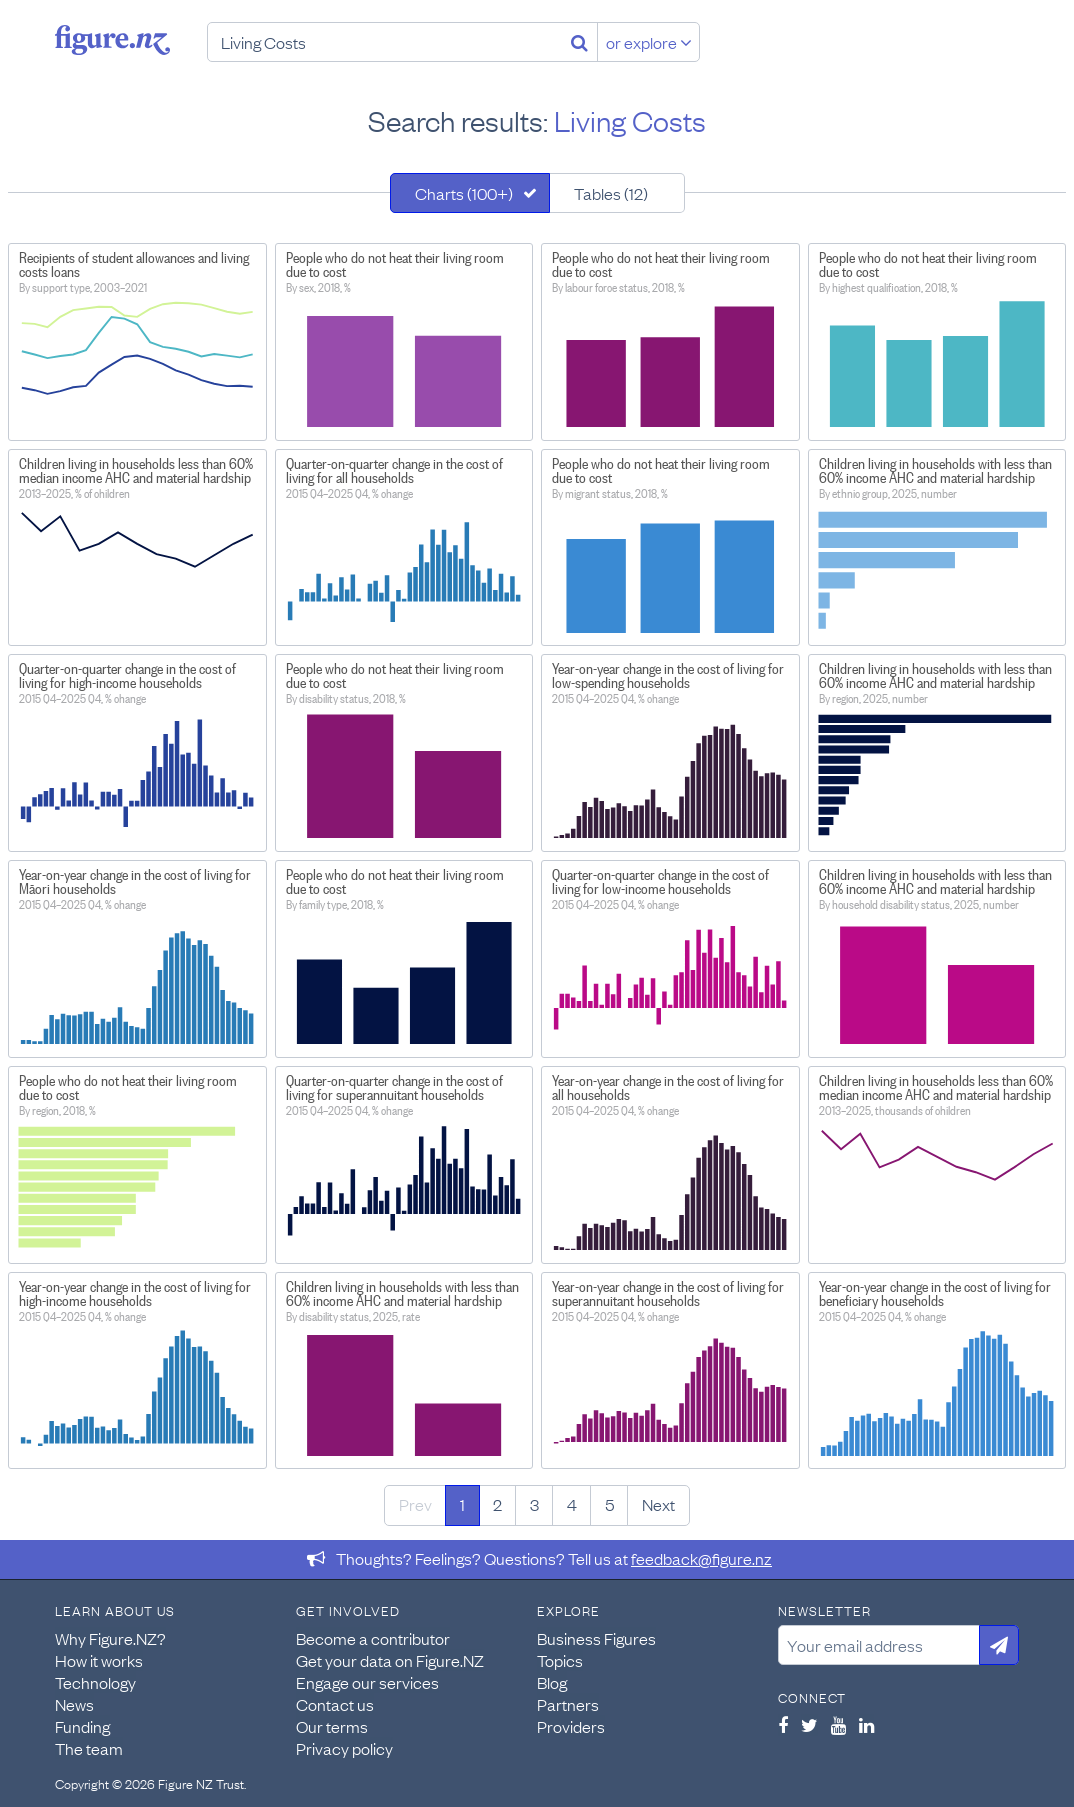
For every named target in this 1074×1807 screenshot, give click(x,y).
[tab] (470, 193)
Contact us (335, 1704)
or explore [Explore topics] (649, 42)
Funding (82, 1726)
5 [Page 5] (609, 1504)
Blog (552, 1682)
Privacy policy (344, 1748)
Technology (95, 1682)
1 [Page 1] (462, 1504)
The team (89, 1748)
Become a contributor (373, 1638)
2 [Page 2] (497, 1504)
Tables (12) (611, 193)
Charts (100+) (464, 193)
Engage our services (367, 1682)
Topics (560, 1660)
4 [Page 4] (572, 1504)
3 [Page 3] (534, 1504)
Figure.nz (112, 40)
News (74, 1704)
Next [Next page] (658, 1504)
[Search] (579, 42)
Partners (568, 1704)
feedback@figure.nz (701, 1558)
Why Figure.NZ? (110, 1638)
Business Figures (596, 1638)
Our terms (332, 1726)
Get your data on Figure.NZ (390, 1660)
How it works (99, 1660)
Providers (571, 1726)
